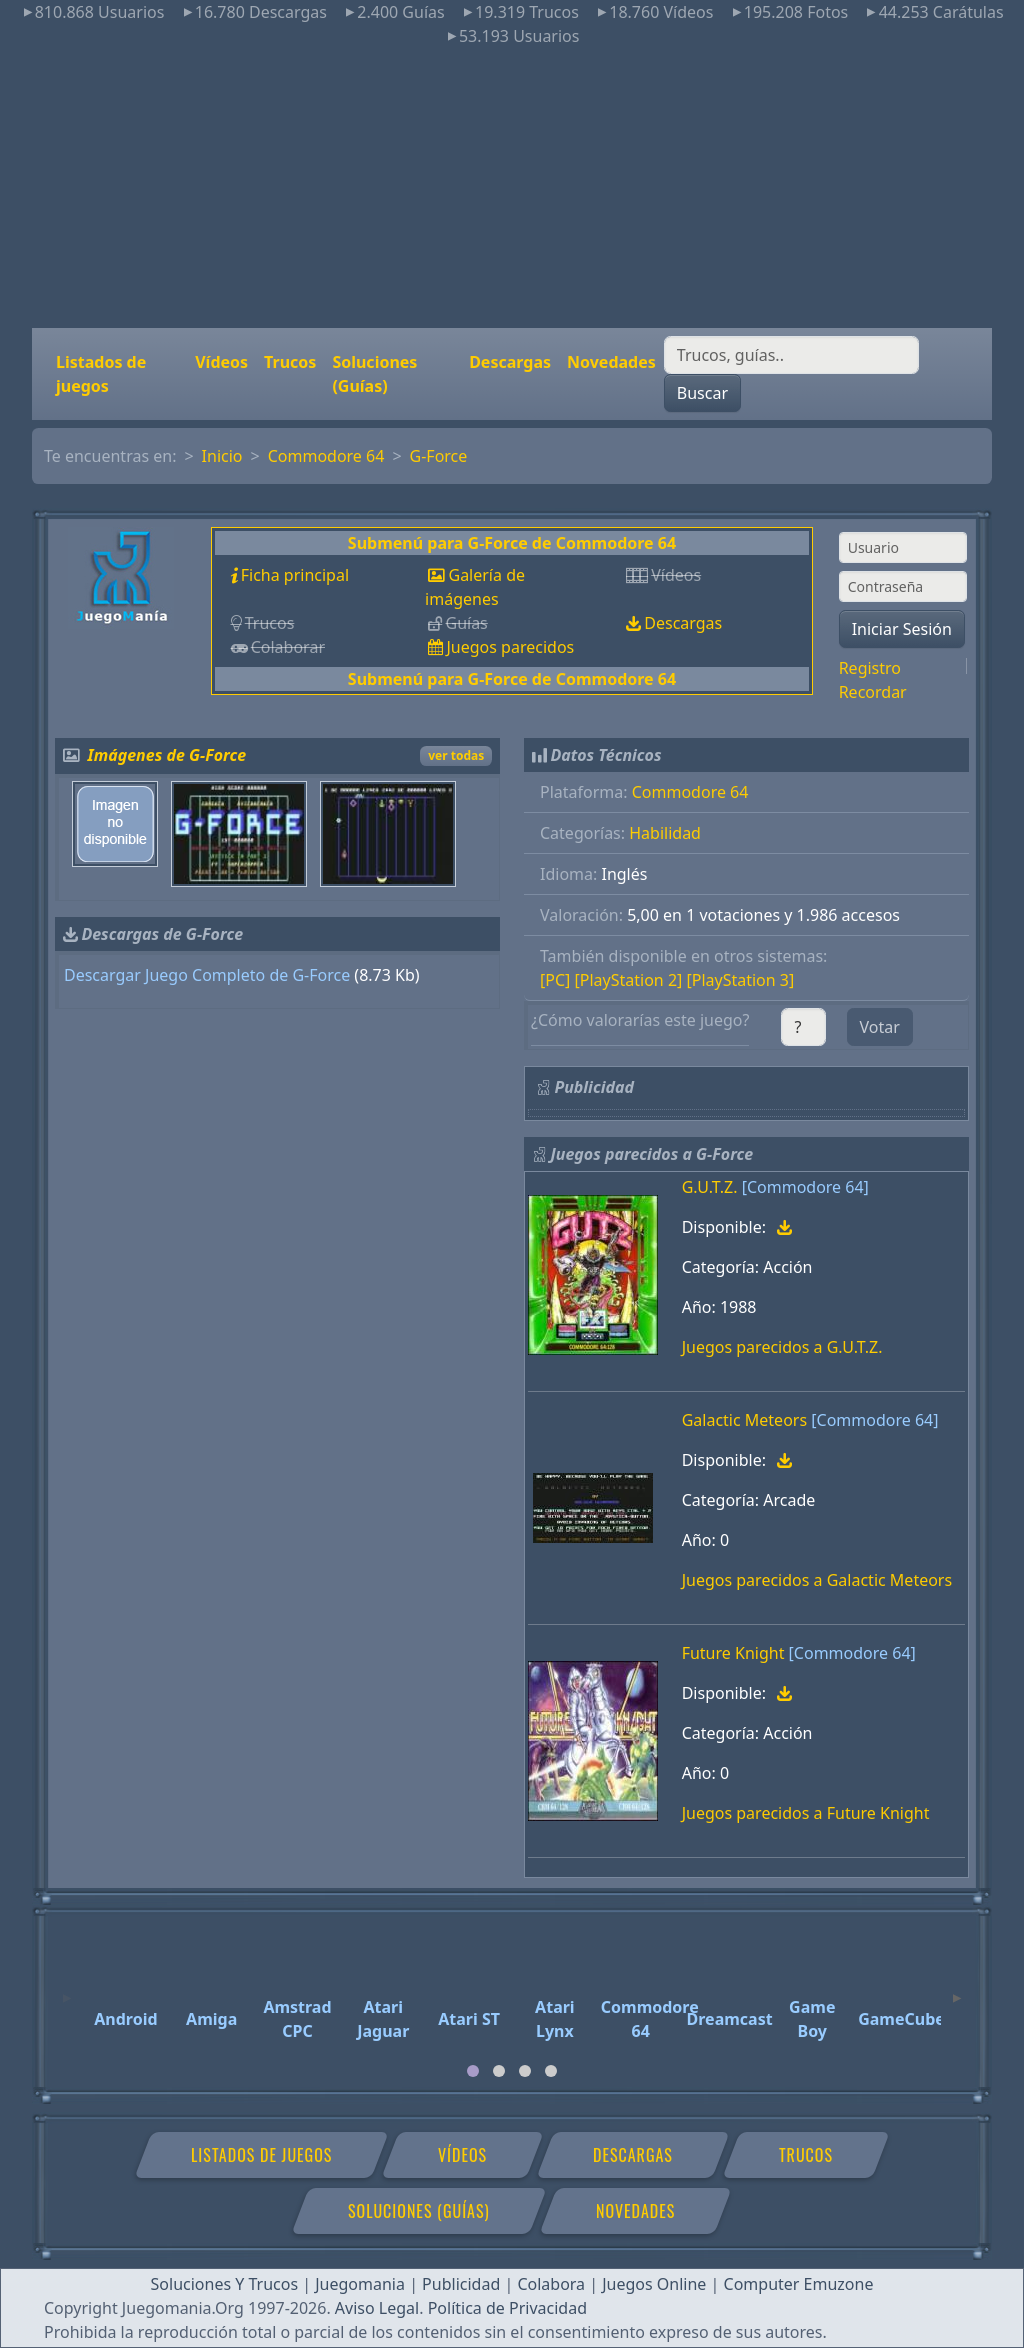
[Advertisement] (512, 188)
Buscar (702, 393)
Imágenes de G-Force (167, 755)
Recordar (873, 692)
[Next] (957, 1989)
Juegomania (360, 2284)
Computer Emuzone (799, 2284)
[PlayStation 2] (629, 980)
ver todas (456, 755)
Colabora (551, 2284)
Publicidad (461, 2284)
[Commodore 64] (805, 1187)
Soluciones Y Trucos (225, 2284)
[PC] (555, 980)
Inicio (222, 456)
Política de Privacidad (507, 2308)
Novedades (611, 362)
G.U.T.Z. (710, 1187)
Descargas (510, 362)
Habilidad (665, 833)
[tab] (473, 2071)
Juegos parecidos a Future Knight (806, 1813)
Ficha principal (295, 575)
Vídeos (221, 362)
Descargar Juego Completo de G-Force (207, 975)
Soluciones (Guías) (374, 374)
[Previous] (67, 1989)
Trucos (290, 362)
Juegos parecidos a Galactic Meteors (817, 1580)
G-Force (439, 456)
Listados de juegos (101, 374)
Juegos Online (654, 2284)
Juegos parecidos (510, 647)
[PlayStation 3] (740, 980)
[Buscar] (791, 355)
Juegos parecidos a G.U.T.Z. (782, 1347)
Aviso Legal (377, 2308)
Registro (870, 668)
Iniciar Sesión (902, 629)
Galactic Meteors (744, 1420)
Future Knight (733, 1653)
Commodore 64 (326, 456)
